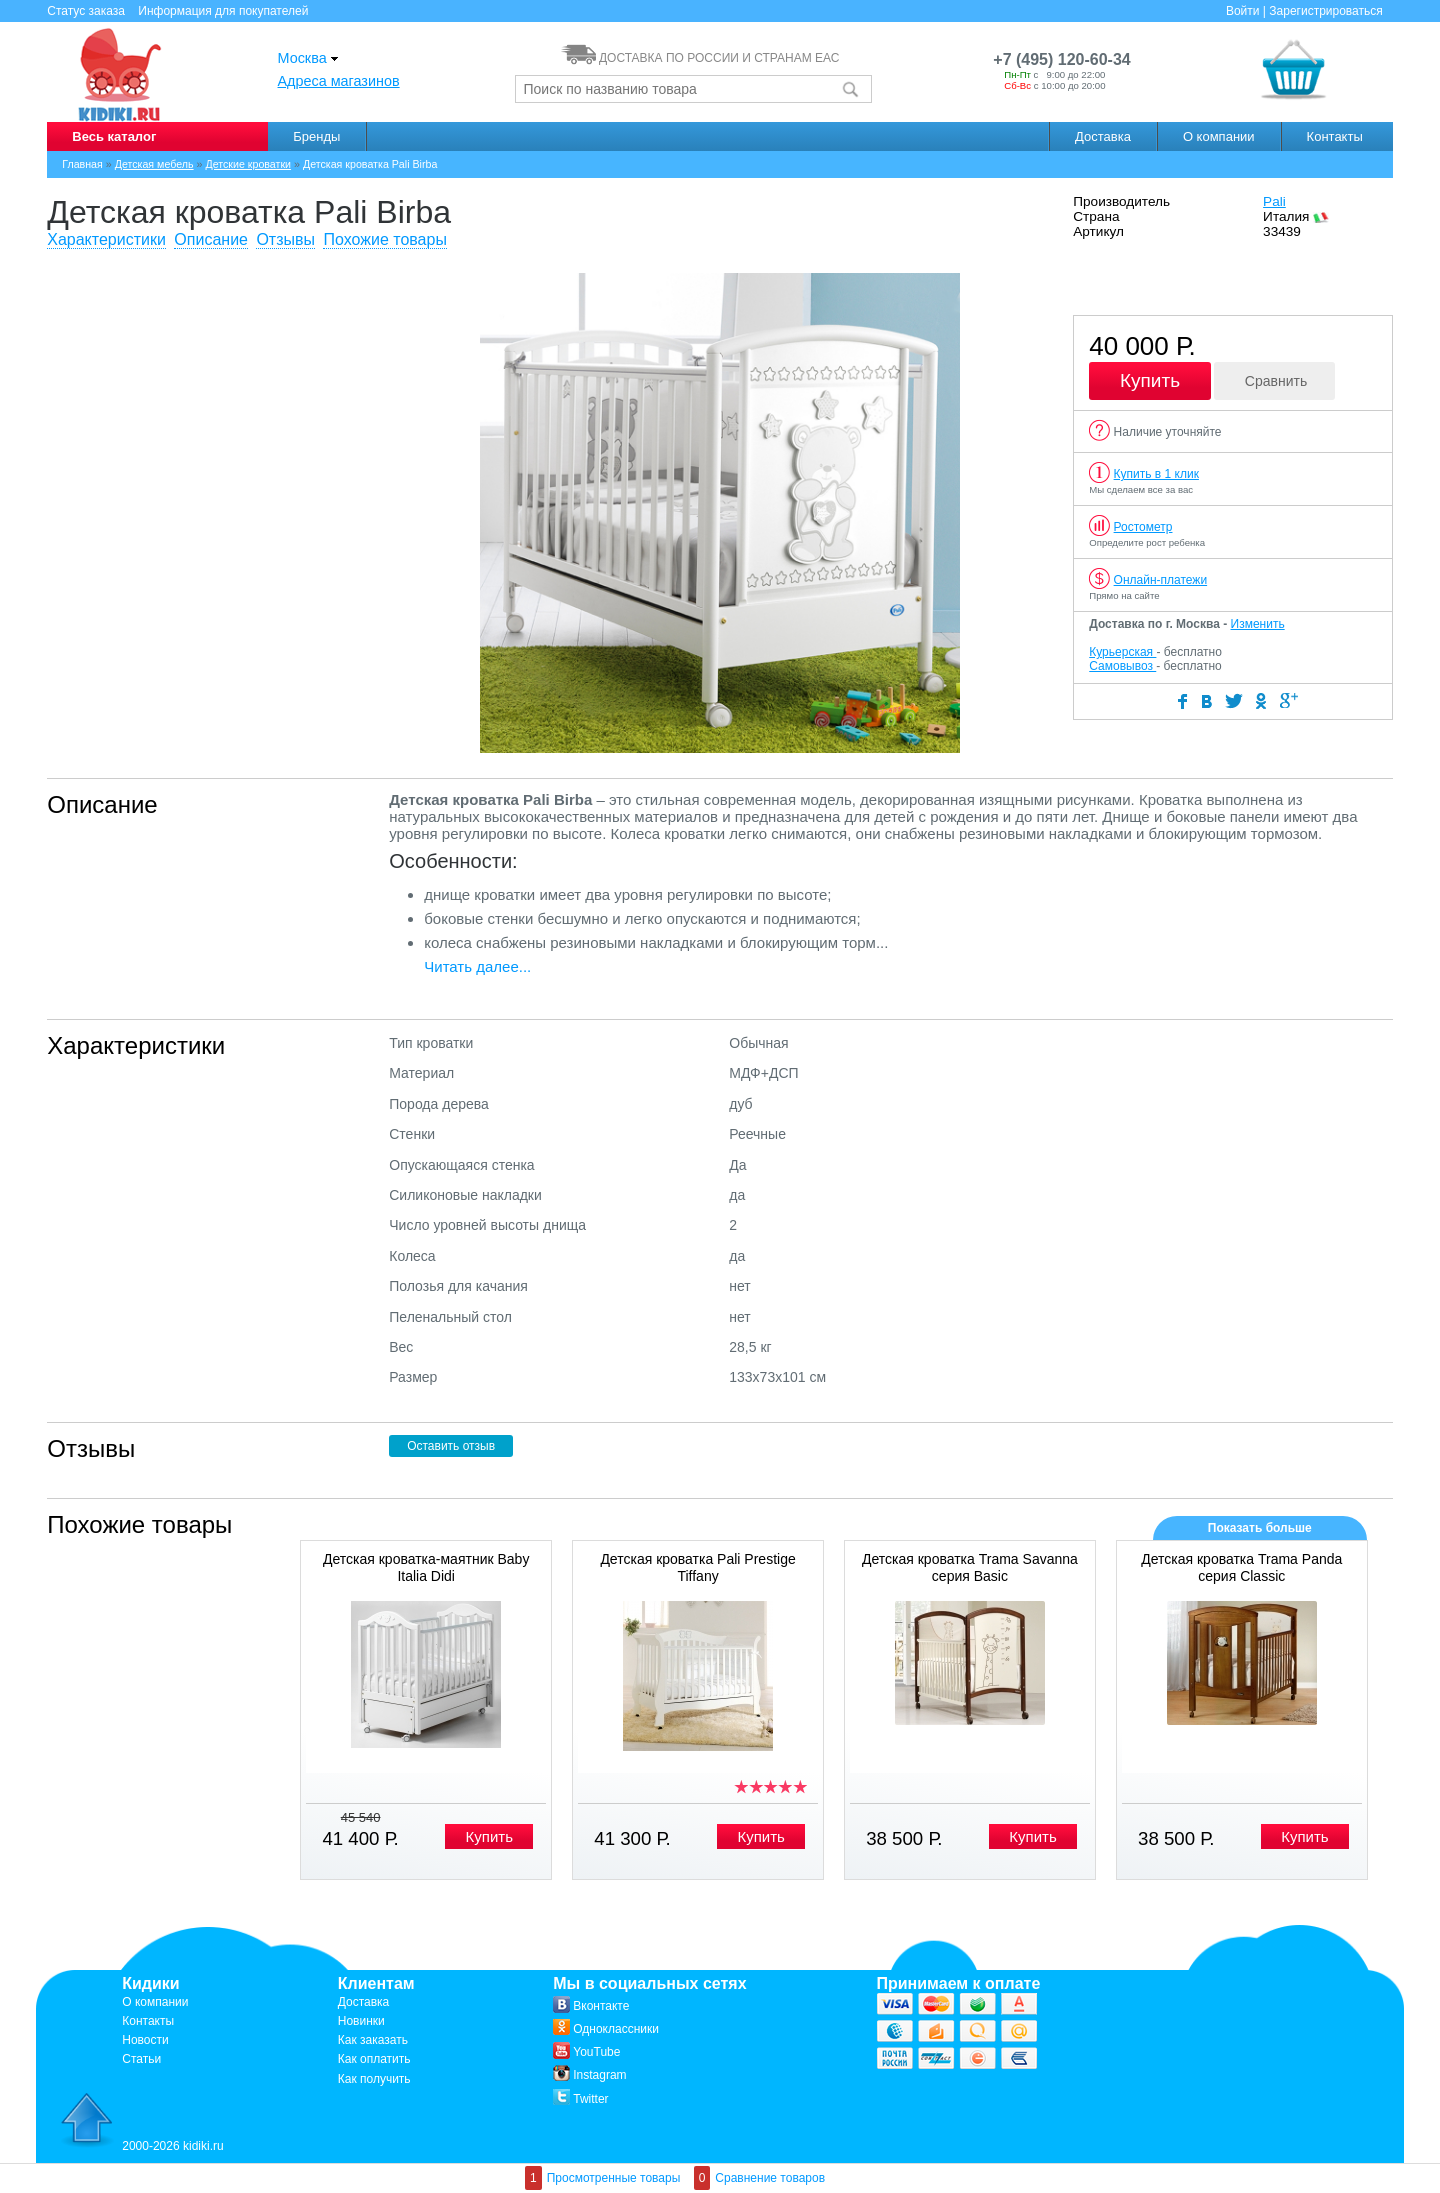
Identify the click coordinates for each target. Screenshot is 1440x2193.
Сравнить (1276, 381)
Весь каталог (114, 136)
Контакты (1335, 136)
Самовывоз (1122, 666)
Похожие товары (384, 239)
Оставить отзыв (451, 1446)
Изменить (1258, 624)
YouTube (586, 2052)
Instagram (589, 2075)
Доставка (1103, 136)
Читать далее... (477, 966)
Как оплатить (374, 2059)
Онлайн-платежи (1161, 580)
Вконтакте (591, 2006)
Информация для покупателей (223, 11)
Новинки (361, 2021)
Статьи (141, 2059)
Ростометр (1143, 527)
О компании (1219, 136)
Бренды (316, 136)
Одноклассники (606, 2029)
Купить (1150, 380)
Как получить (374, 2079)
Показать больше (1260, 1528)
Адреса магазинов (339, 81)
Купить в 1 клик (1156, 474)
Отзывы (285, 239)
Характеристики (106, 239)
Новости (145, 2040)
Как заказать (373, 2040)
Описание (211, 239)
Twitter (580, 2099)
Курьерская (1122, 652)
